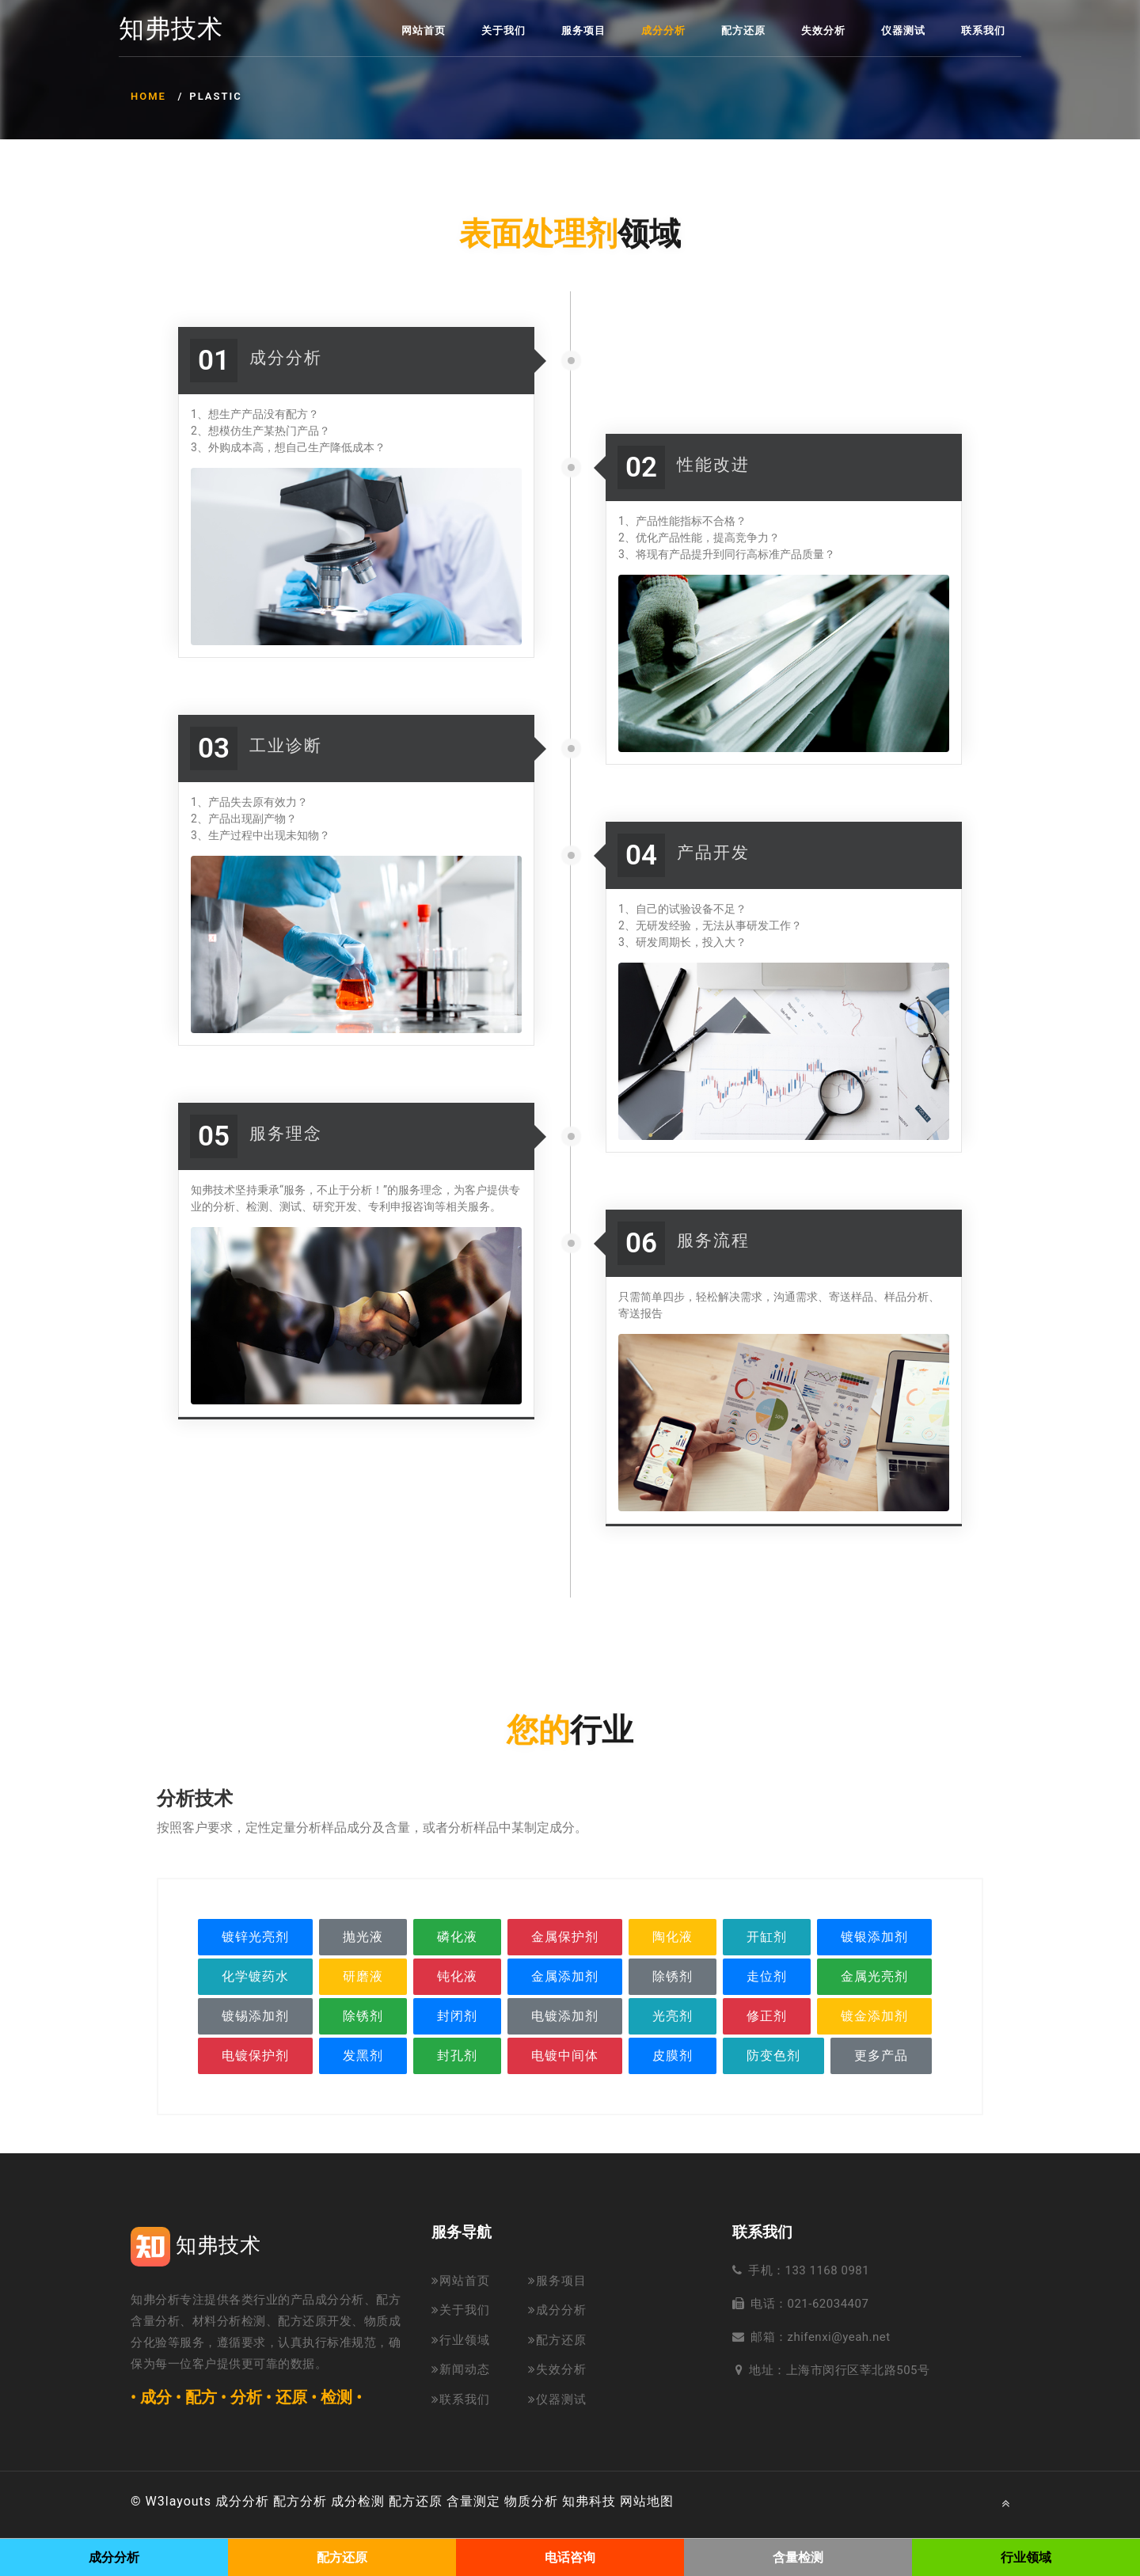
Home (148, 96)
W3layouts (179, 2501)
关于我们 (503, 30)
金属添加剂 (564, 1976)
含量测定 (473, 2501)
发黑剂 (363, 2055)
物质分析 (531, 2501)
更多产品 (881, 2055)
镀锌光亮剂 (255, 1936)
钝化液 (457, 1976)
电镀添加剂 (564, 2015)
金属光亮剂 (874, 1976)
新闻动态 (460, 2369)
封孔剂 (457, 2055)
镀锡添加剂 (255, 2015)
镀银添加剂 (874, 1936)
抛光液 (363, 1936)
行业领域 (460, 2340)
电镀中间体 (564, 2055)
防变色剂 (773, 2055)
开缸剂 (767, 1936)
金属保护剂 (564, 1936)
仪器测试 (903, 30)
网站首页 (423, 30)
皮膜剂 (672, 2055)
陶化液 (672, 1936)
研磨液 (363, 1976)
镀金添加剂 (874, 2015)
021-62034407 (828, 2304)
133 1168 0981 (827, 2270)
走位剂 (767, 1976)
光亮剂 (672, 2015)
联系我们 (983, 30)
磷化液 (457, 1936)
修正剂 (767, 2015)
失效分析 (823, 30)
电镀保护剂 (255, 2055)
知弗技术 (171, 29)
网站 (633, 2501)
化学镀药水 (255, 1976)
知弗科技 (589, 2501)
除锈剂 (672, 1976)
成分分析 (663, 30)
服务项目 (583, 30)
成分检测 (358, 2501)
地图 (660, 2501)
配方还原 (743, 30)
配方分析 (300, 2501)
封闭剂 (457, 2015)
